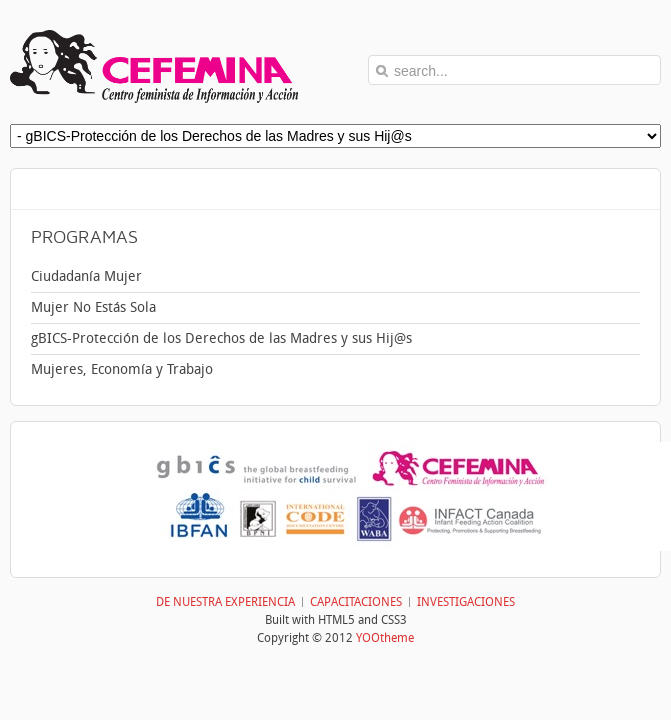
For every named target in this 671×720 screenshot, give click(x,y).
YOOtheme (385, 638)
